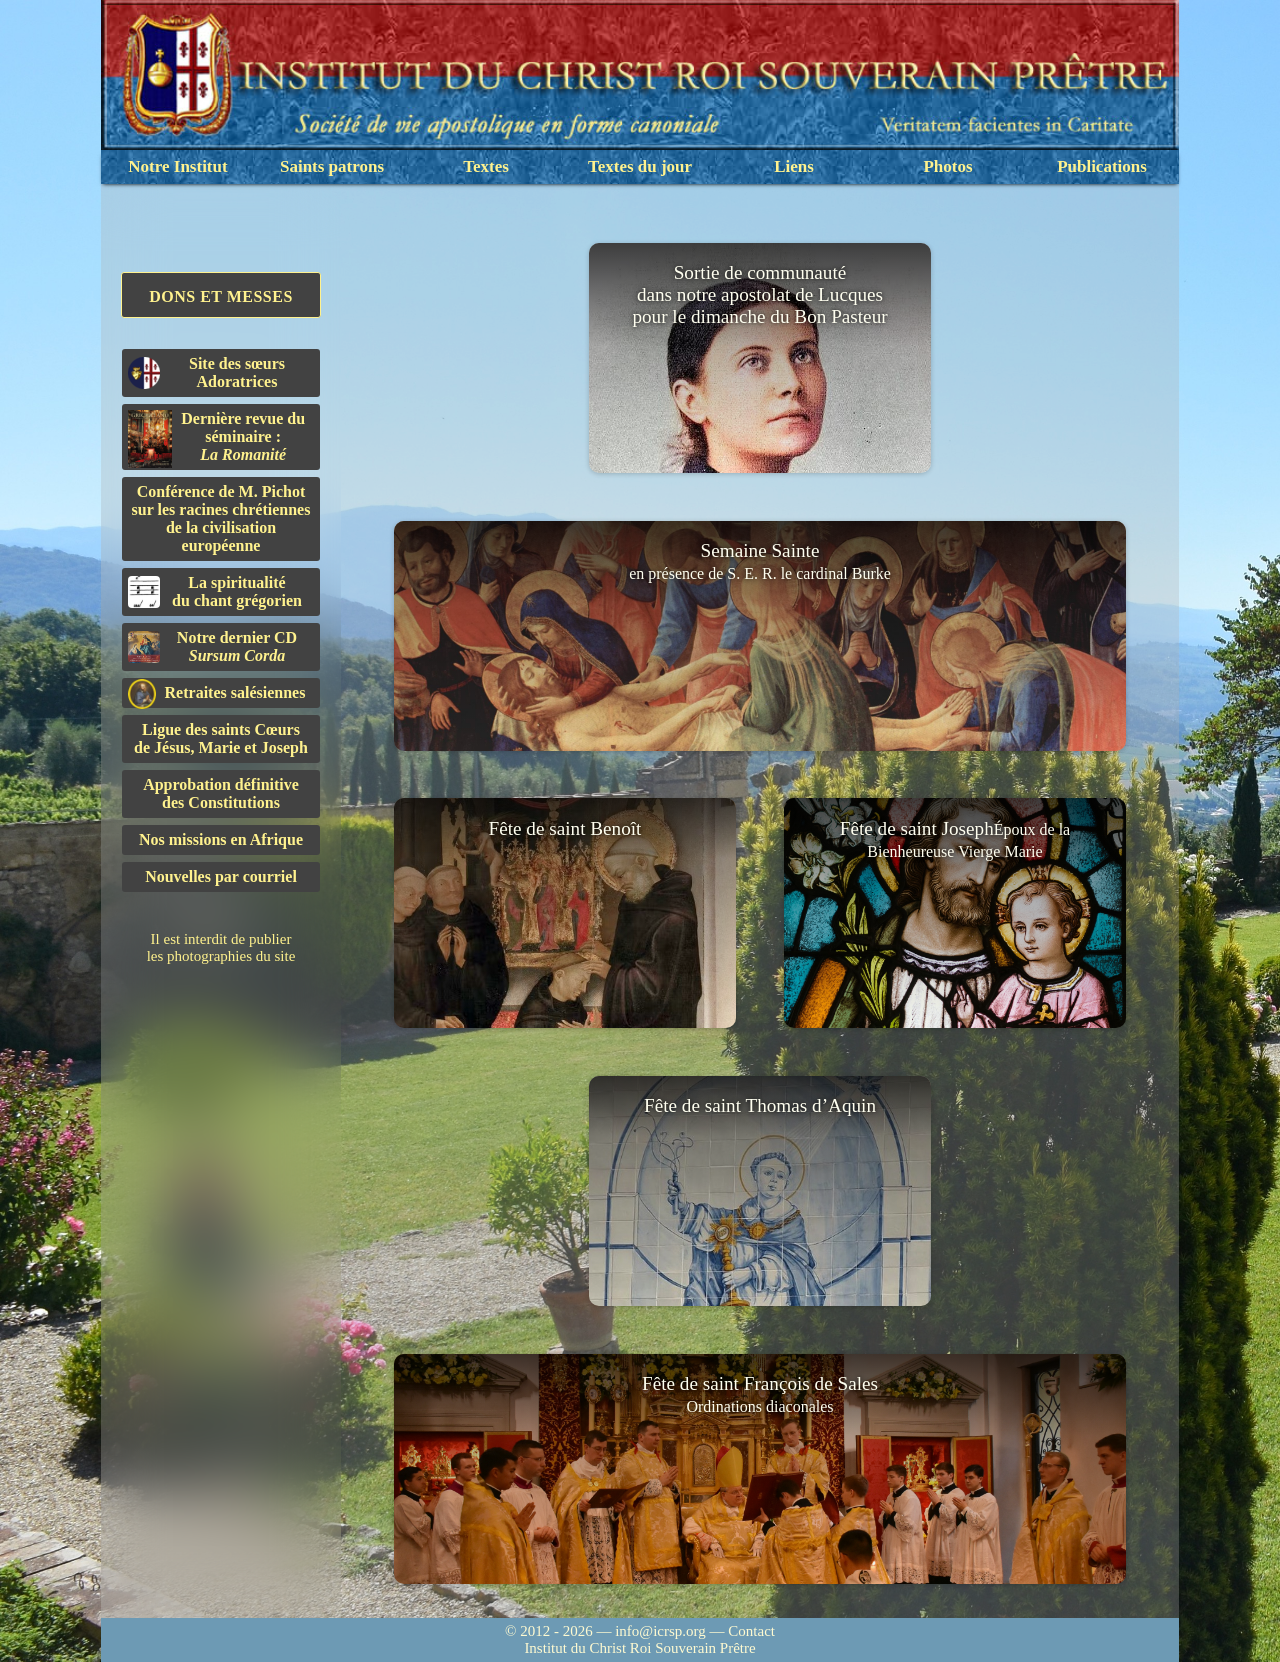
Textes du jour (640, 166)
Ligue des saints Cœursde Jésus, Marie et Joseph (221, 738)
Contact (751, 1631)
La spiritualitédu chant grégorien (215, 591)
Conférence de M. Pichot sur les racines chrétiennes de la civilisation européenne (221, 518)
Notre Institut (177, 166)
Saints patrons (332, 166)
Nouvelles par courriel (221, 876)
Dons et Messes (221, 296)
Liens (794, 166)
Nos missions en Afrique (221, 839)
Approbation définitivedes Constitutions (221, 793)
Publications (1102, 166)
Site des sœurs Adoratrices (206, 372)
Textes (486, 166)
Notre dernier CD (212, 646)
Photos (947, 166)
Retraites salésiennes (216, 693)
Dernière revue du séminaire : (216, 439)
